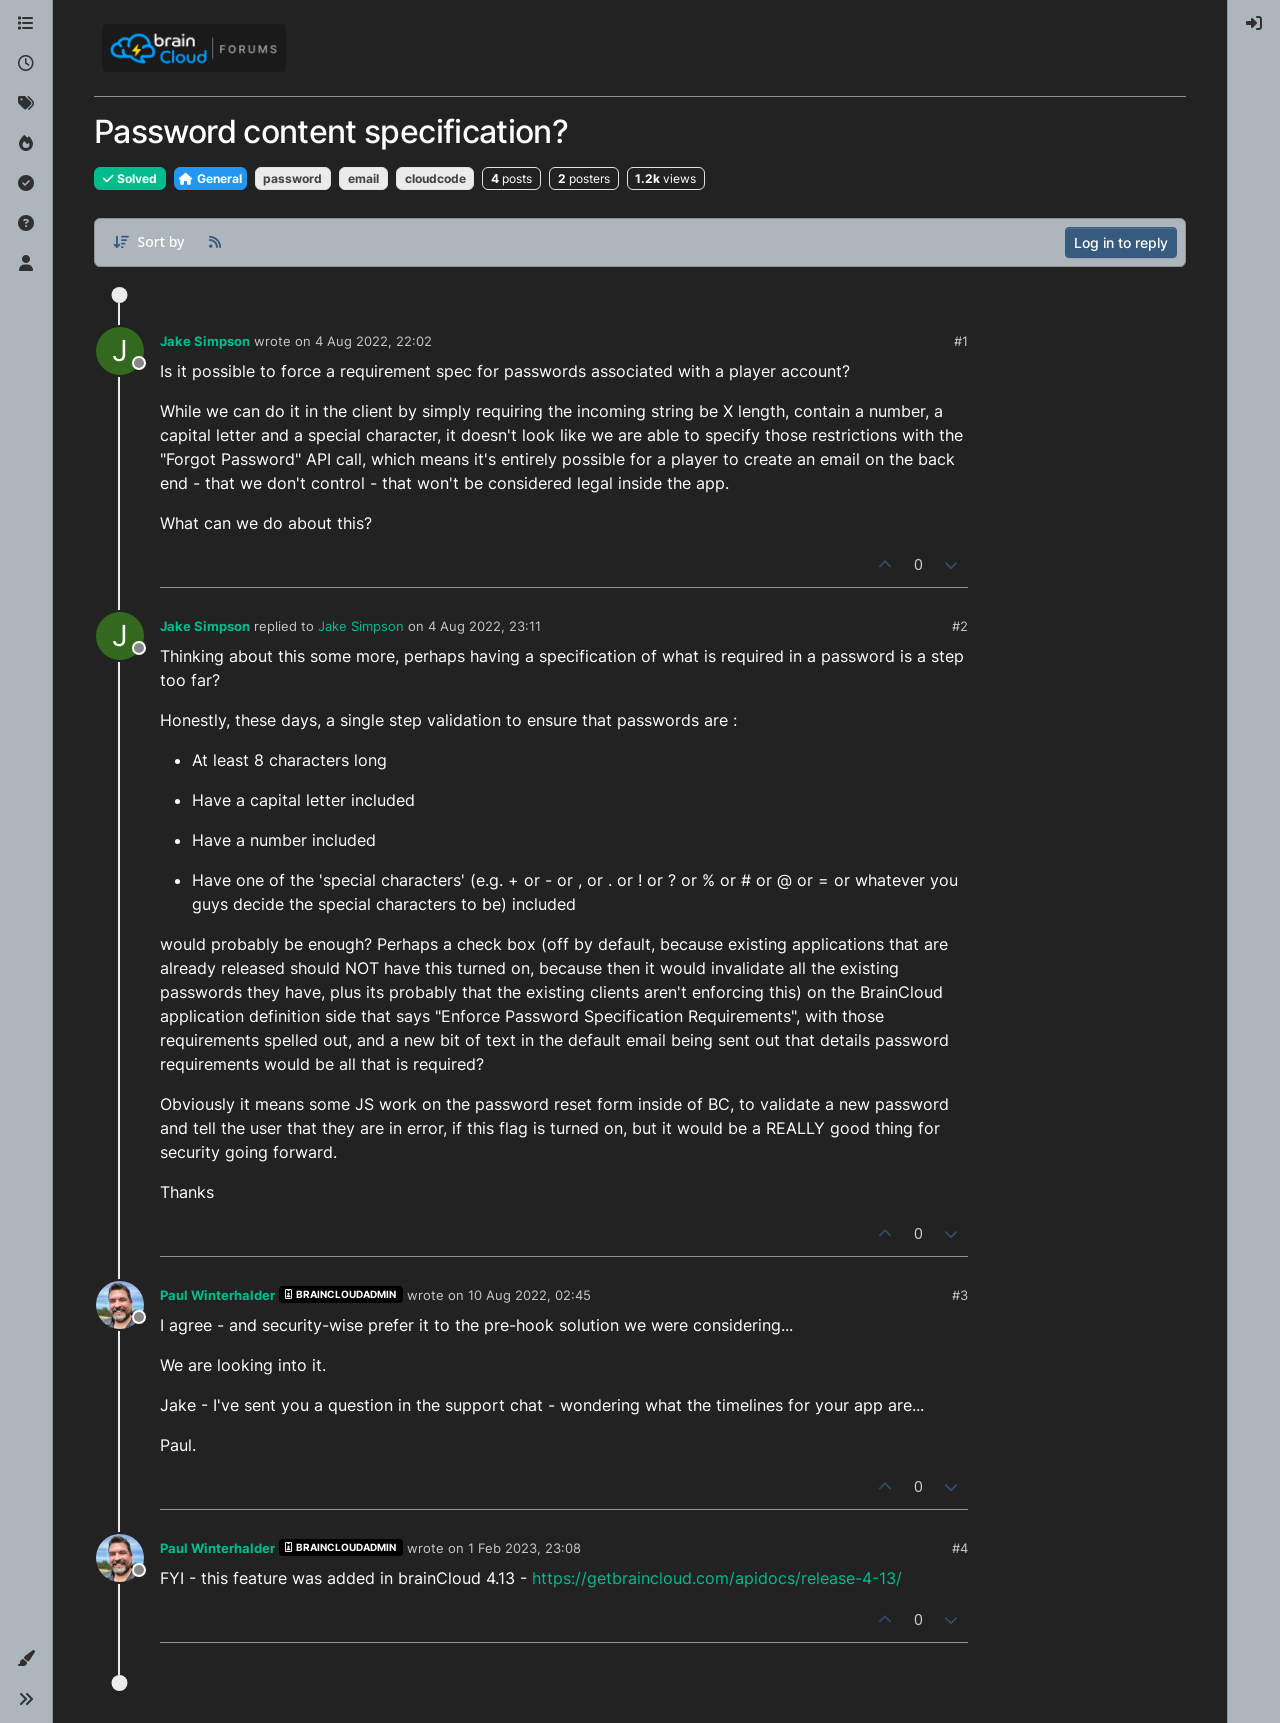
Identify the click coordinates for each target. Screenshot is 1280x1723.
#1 (961, 341)
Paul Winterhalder (217, 1295)
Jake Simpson (205, 341)
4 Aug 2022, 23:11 (484, 626)
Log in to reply (1121, 242)
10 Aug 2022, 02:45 (529, 1295)
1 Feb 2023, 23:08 (524, 1548)
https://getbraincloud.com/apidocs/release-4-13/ (717, 1578)
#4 (960, 1548)
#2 (960, 626)
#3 (960, 1295)
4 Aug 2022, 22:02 (373, 341)
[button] (26, 1659)
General (210, 178)
